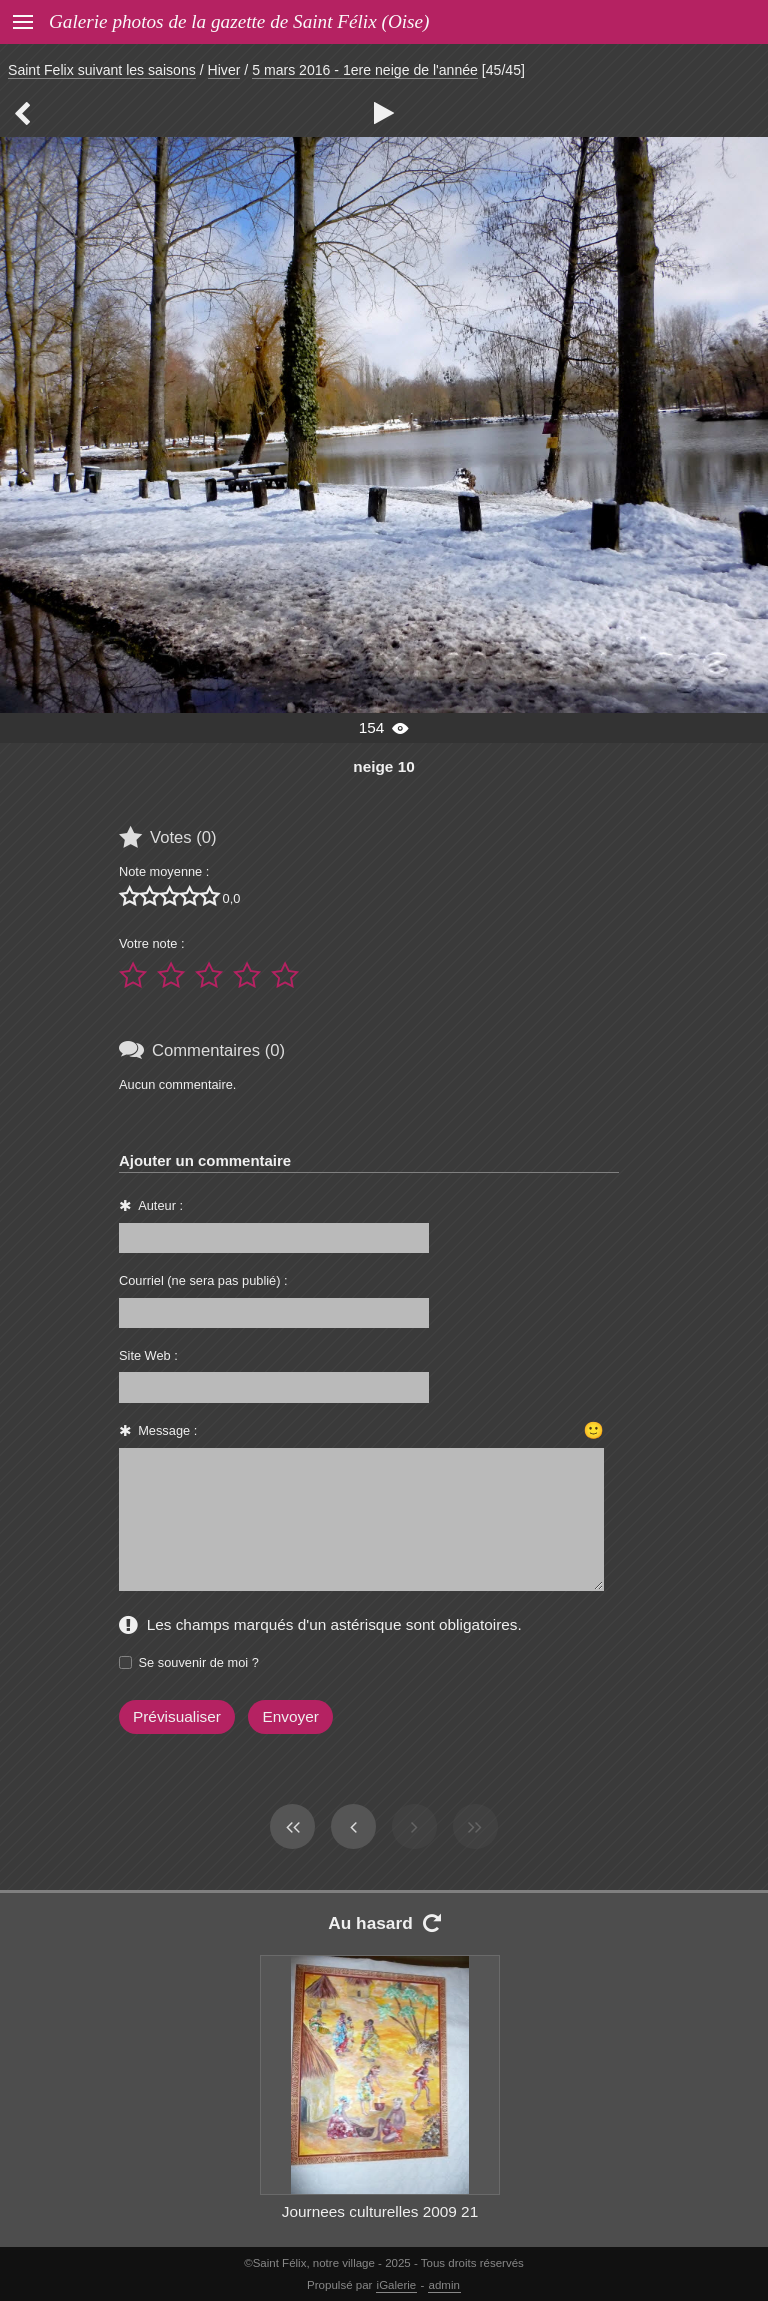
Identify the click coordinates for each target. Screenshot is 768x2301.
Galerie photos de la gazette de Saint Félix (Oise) (239, 21)
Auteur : (160, 1205)
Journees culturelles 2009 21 (380, 2211)
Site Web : (148, 1355)
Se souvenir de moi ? (199, 1662)
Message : (167, 1430)
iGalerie (397, 2285)
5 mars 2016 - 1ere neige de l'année (365, 70)
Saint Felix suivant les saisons (102, 70)
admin (444, 2285)
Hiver (224, 70)
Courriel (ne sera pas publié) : (203, 1280)
